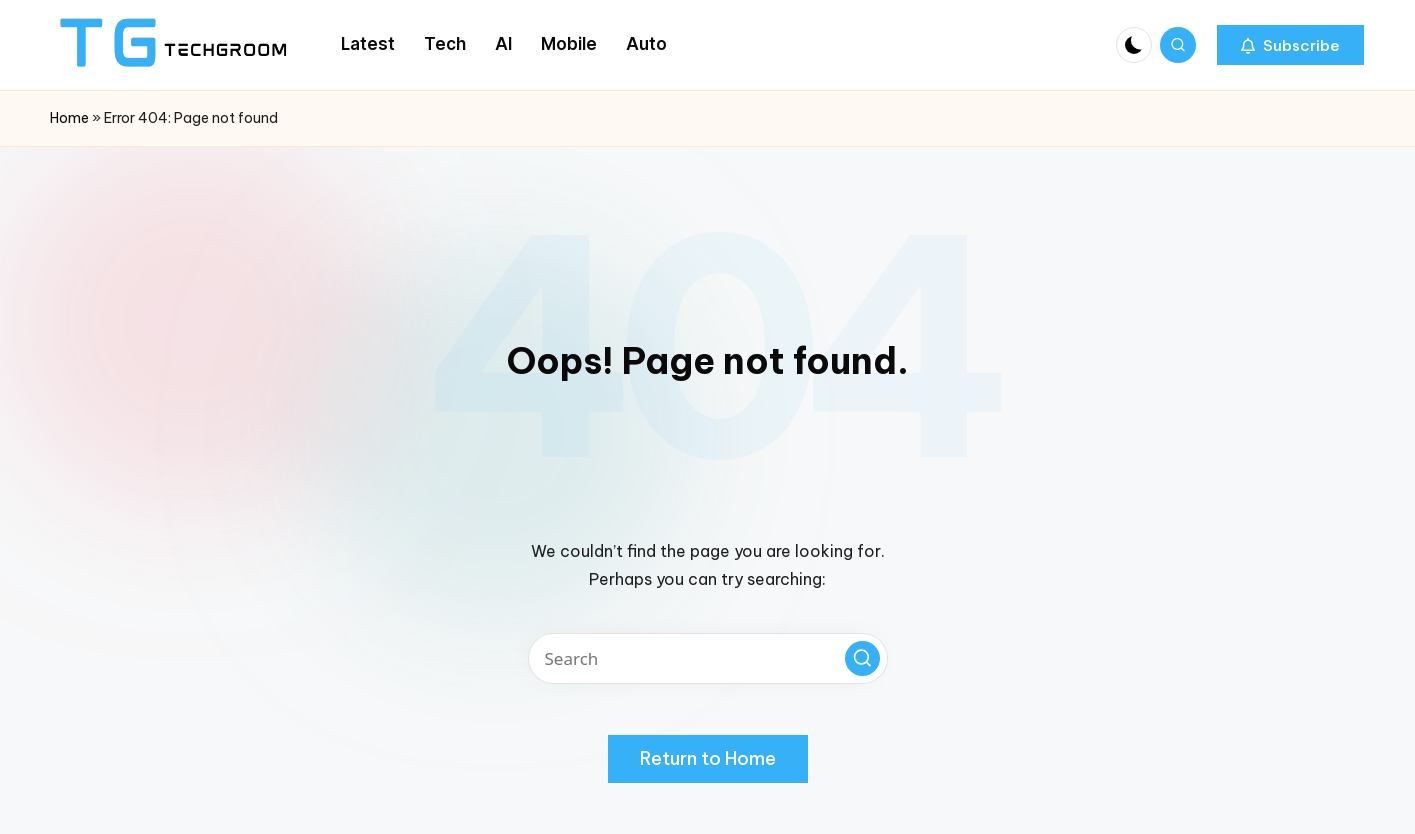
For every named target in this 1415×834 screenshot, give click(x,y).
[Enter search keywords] (708, 658)
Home (69, 118)
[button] (1290, 45)
